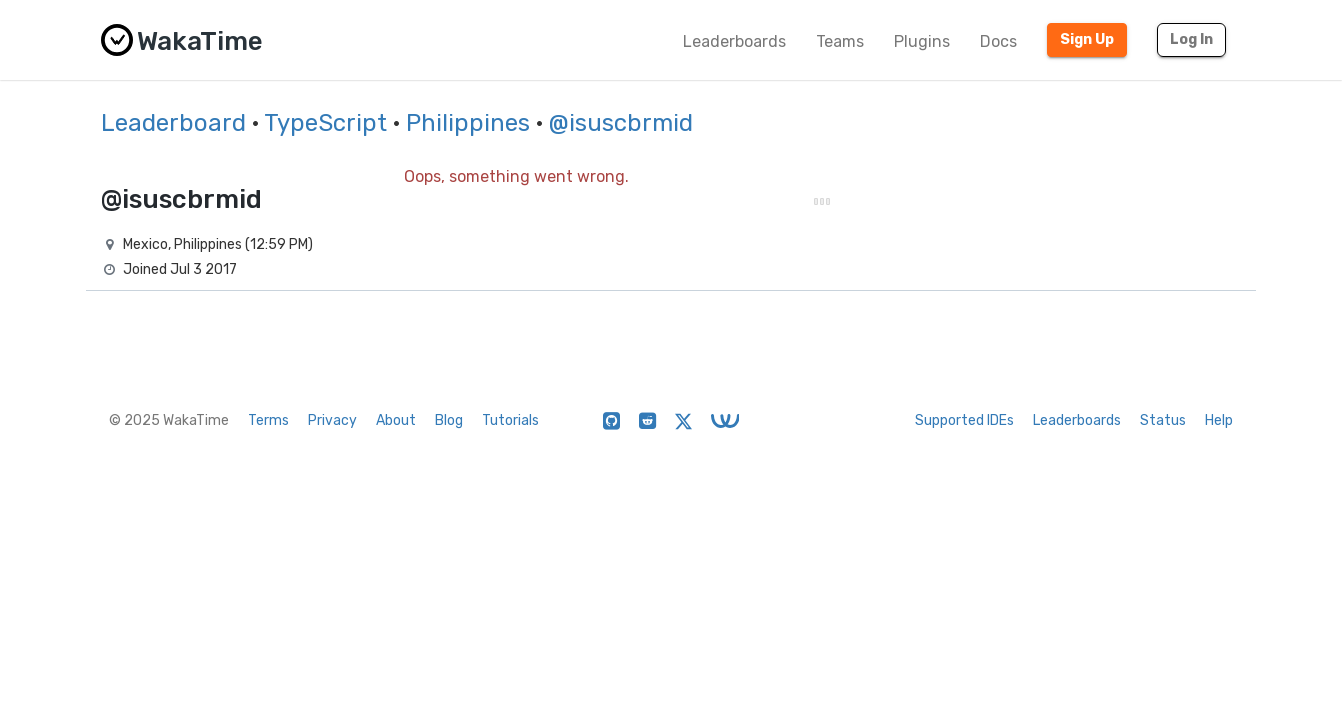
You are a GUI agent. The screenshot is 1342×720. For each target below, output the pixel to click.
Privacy (332, 420)
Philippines (468, 123)
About (396, 420)
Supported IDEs (964, 420)
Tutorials (510, 420)
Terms (268, 420)
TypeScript (325, 123)
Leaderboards (734, 41)
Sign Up (1087, 39)
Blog (449, 420)
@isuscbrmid (621, 123)
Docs (998, 41)
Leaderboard (173, 123)
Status (1163, 420)
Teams (840, 41)
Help (1219, 420)
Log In (1191, 39)
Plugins (922, 41)
